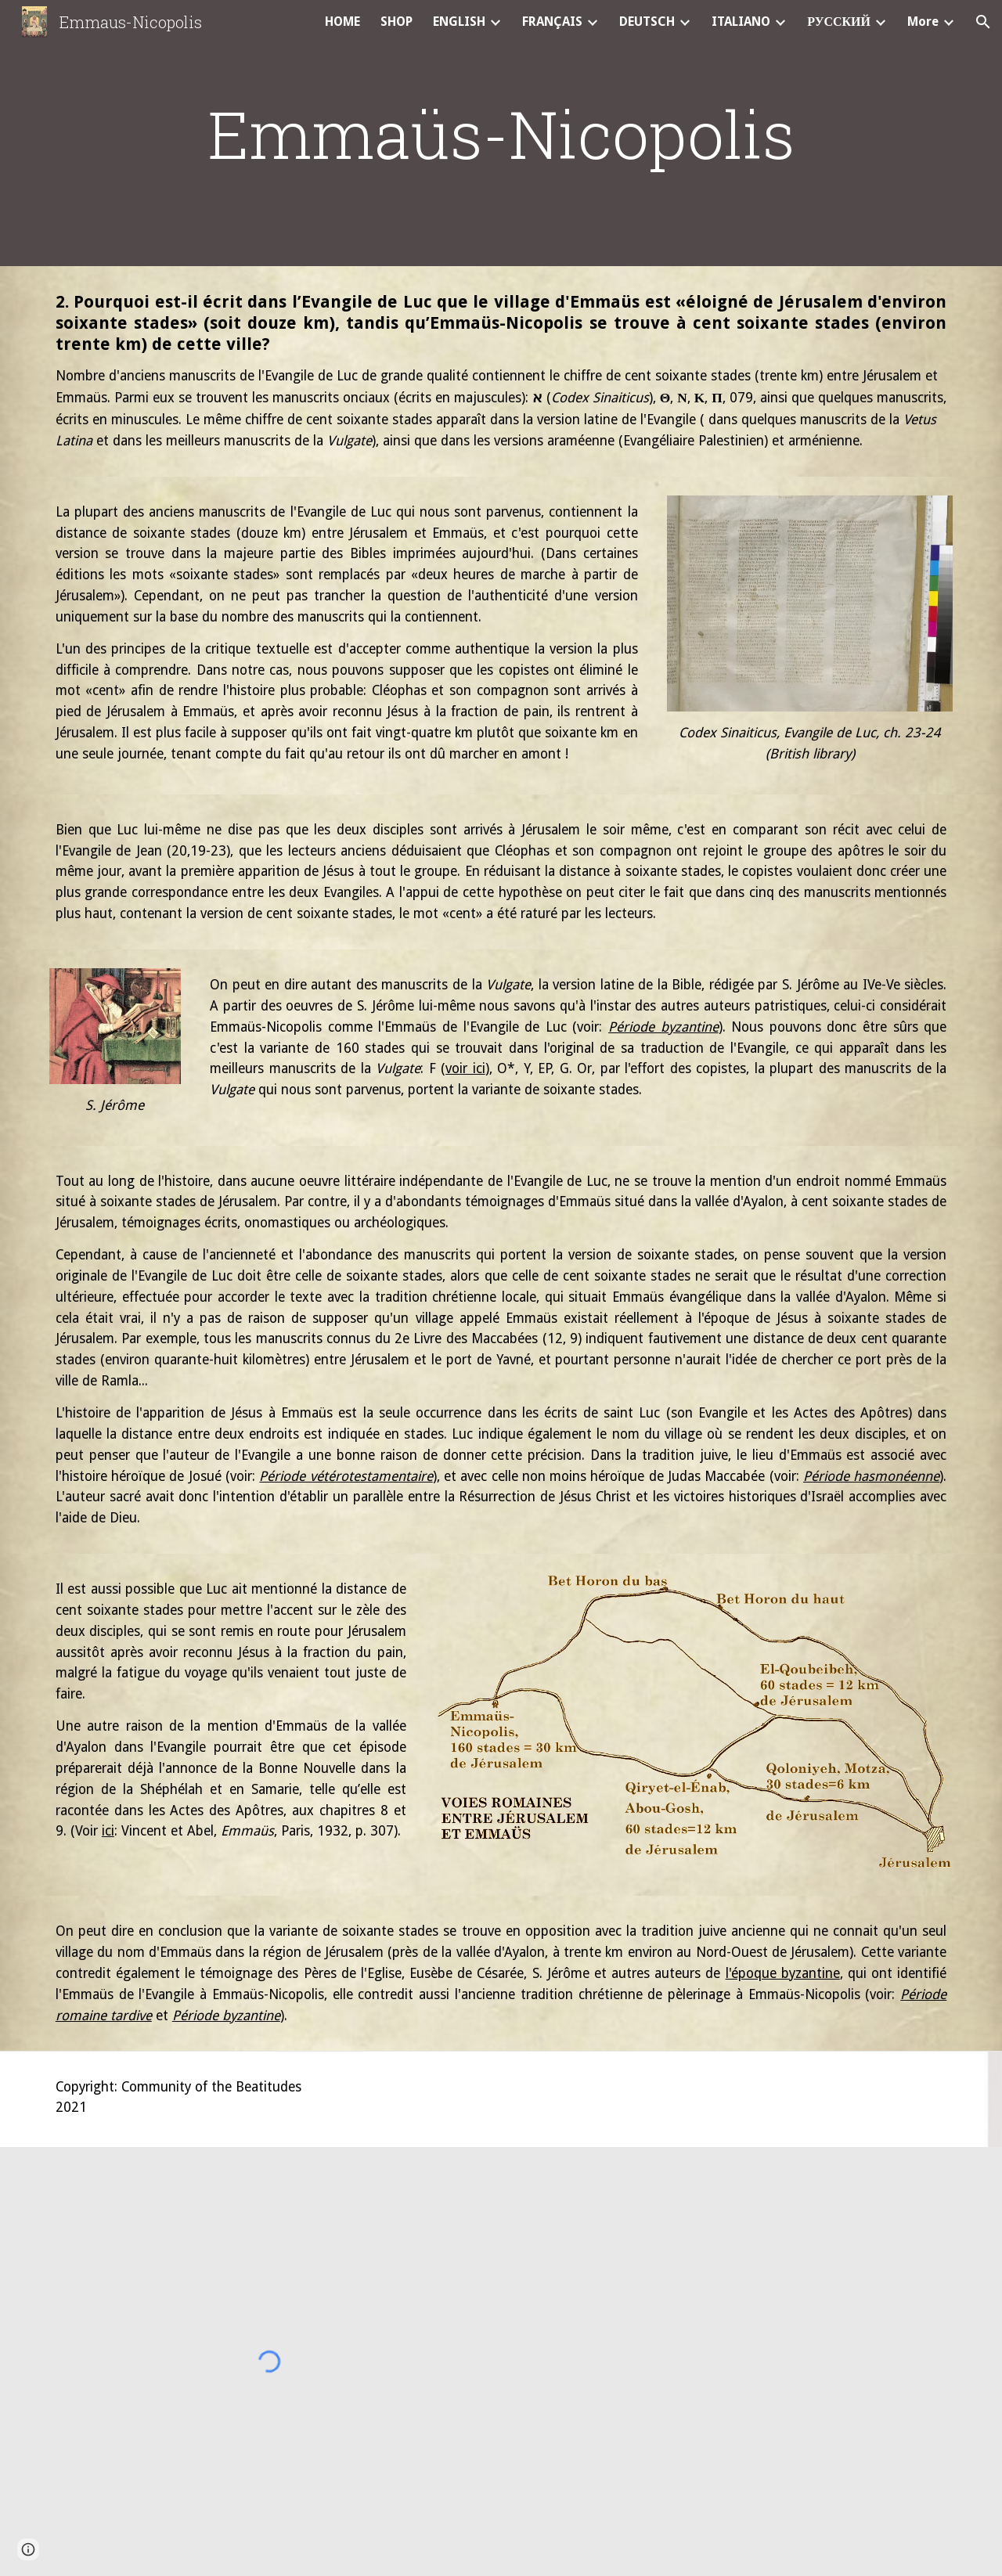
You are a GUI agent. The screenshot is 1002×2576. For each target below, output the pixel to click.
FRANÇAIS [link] (552, 21)
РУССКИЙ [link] (838, 21)
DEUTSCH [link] (647, 21)
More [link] (923, 21)
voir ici (465, 1068)
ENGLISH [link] (459, 21)
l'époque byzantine (783, 1973)
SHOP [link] (396, 21)
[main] (501, 133)
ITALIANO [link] (741, 21)
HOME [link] (342, 21)
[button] (983, 22)
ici (108, 1831)
